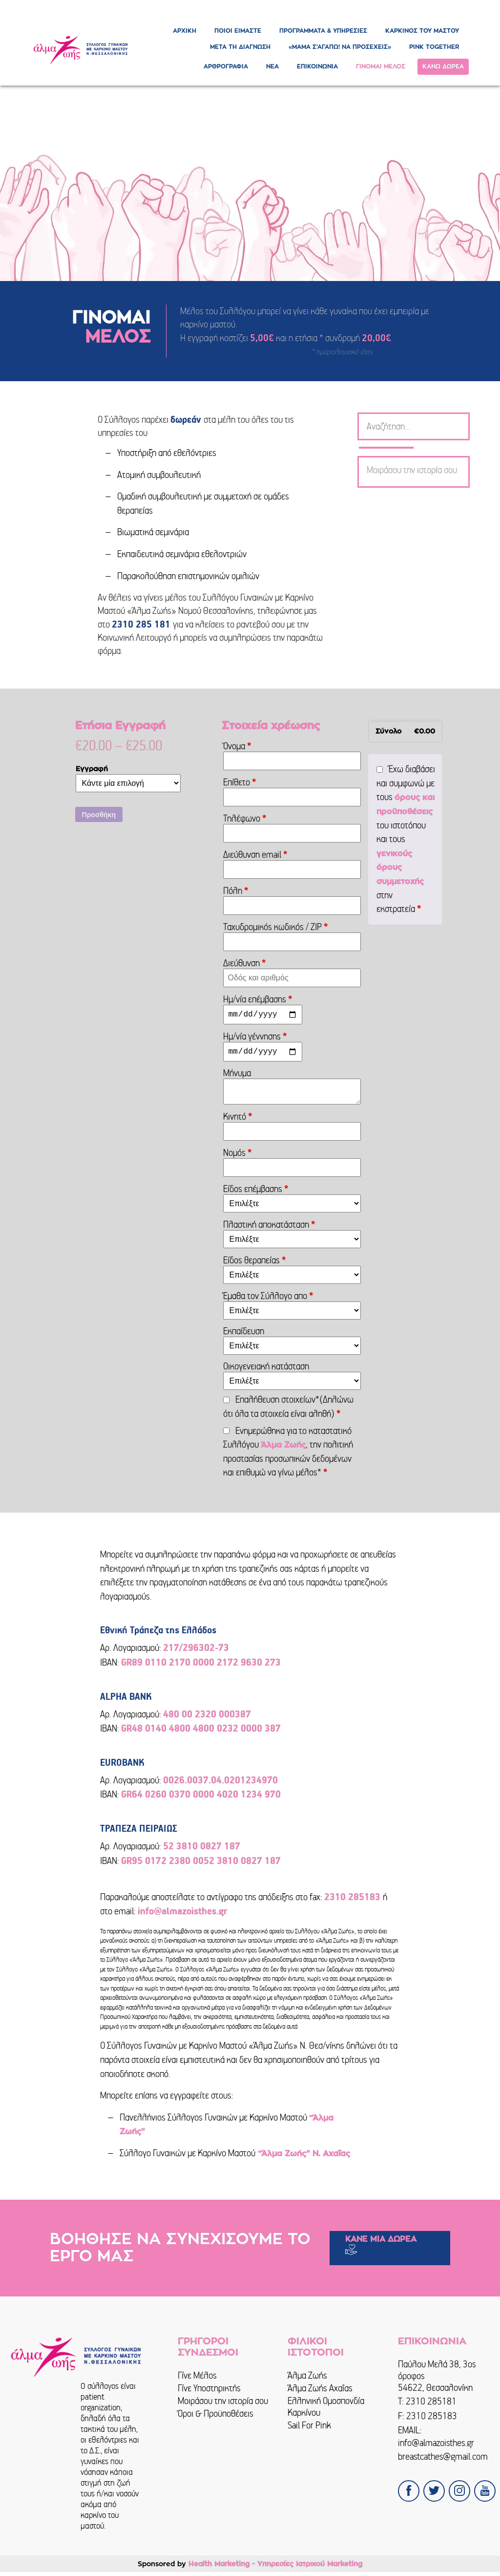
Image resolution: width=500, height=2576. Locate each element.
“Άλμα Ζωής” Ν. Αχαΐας (302, 2158)
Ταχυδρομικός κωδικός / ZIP (275, 926)
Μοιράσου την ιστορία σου (223, 2404)
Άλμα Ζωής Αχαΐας (320, 2392)
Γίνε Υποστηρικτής (209, 2392)
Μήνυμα (238, 1077)
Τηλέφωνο (245, 818)
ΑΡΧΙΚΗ (184, 31)
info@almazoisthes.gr (436, 2446)
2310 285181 (431, 2405)
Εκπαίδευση (244, 1335)
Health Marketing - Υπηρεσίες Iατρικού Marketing (275, 2567)
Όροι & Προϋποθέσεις (215, 2417)
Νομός (237, 1156)
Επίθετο (239, 782)
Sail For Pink (309, 2429)
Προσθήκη (99, 815)
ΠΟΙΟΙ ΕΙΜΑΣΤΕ (237, 31)
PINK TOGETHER (434, 47)
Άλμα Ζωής (283, 1449)
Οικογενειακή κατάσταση (267, 1370)
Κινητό (237, 1120)
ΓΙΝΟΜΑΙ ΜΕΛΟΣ (380, 66)
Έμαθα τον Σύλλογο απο (268, 1299)
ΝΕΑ (272, 66)
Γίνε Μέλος (197, 2379)
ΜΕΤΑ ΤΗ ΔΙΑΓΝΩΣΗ (240, 47)
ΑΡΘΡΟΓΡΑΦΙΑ (226, 66)
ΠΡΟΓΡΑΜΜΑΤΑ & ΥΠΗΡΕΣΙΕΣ (323, 31)
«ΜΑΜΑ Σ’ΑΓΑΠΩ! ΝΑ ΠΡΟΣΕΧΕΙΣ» (340, 47)
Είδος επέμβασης (256, 1192)
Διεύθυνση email (255, 854)
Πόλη (236, 890)
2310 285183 (431, 2419)
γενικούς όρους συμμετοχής (400, 868)
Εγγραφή (92, 768)
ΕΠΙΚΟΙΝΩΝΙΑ (317, 66)
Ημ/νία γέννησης (255, 1038)
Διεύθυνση (244, 963)
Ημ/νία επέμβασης (257, 999)
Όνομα (237, 746)
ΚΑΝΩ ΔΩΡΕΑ (443, 66)
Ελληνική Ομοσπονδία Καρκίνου (326, 2410)
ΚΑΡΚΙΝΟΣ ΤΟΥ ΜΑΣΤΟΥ (422, 31)
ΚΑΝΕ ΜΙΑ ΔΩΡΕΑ (381, 2243)
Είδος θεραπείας (254, 1264)
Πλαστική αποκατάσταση (269, 1228)
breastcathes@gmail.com (443, 2460)
